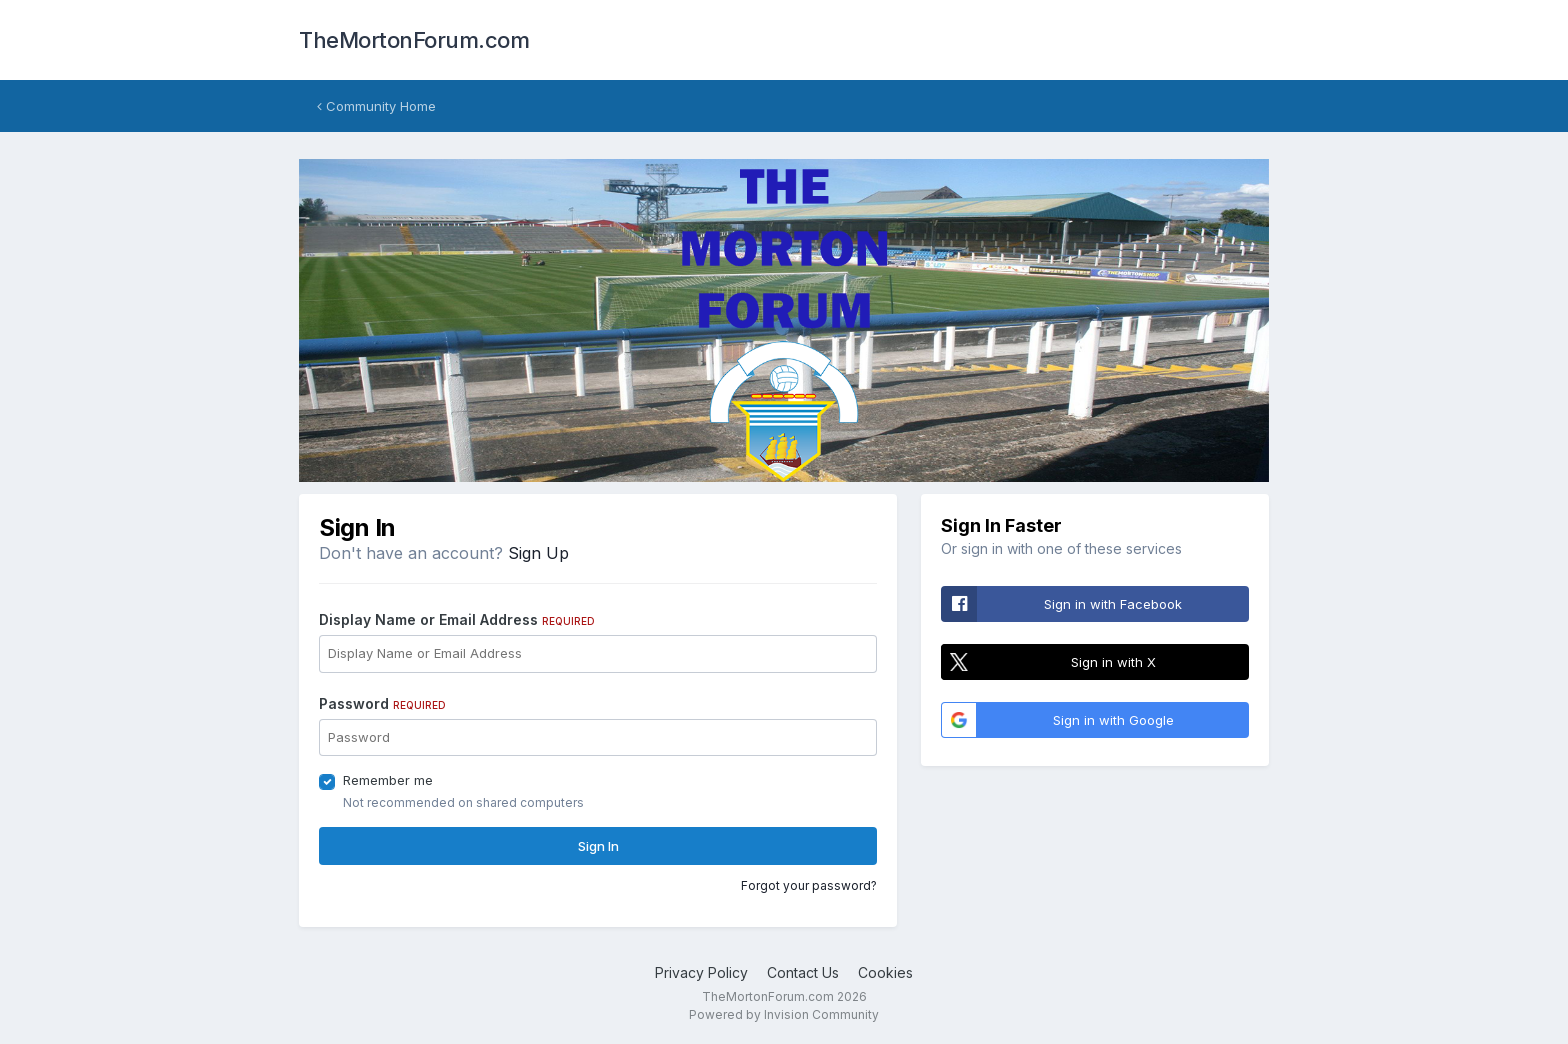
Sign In (598, 846)
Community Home (376, 106)
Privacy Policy (701, 972)
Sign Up (538, 553)
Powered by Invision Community (784, 1014)
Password (382, 703)
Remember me (388, 780)
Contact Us (803, 972)
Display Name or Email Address (457, 619)
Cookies (885, 972)
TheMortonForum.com (414, 40)
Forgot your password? (809, 885)
